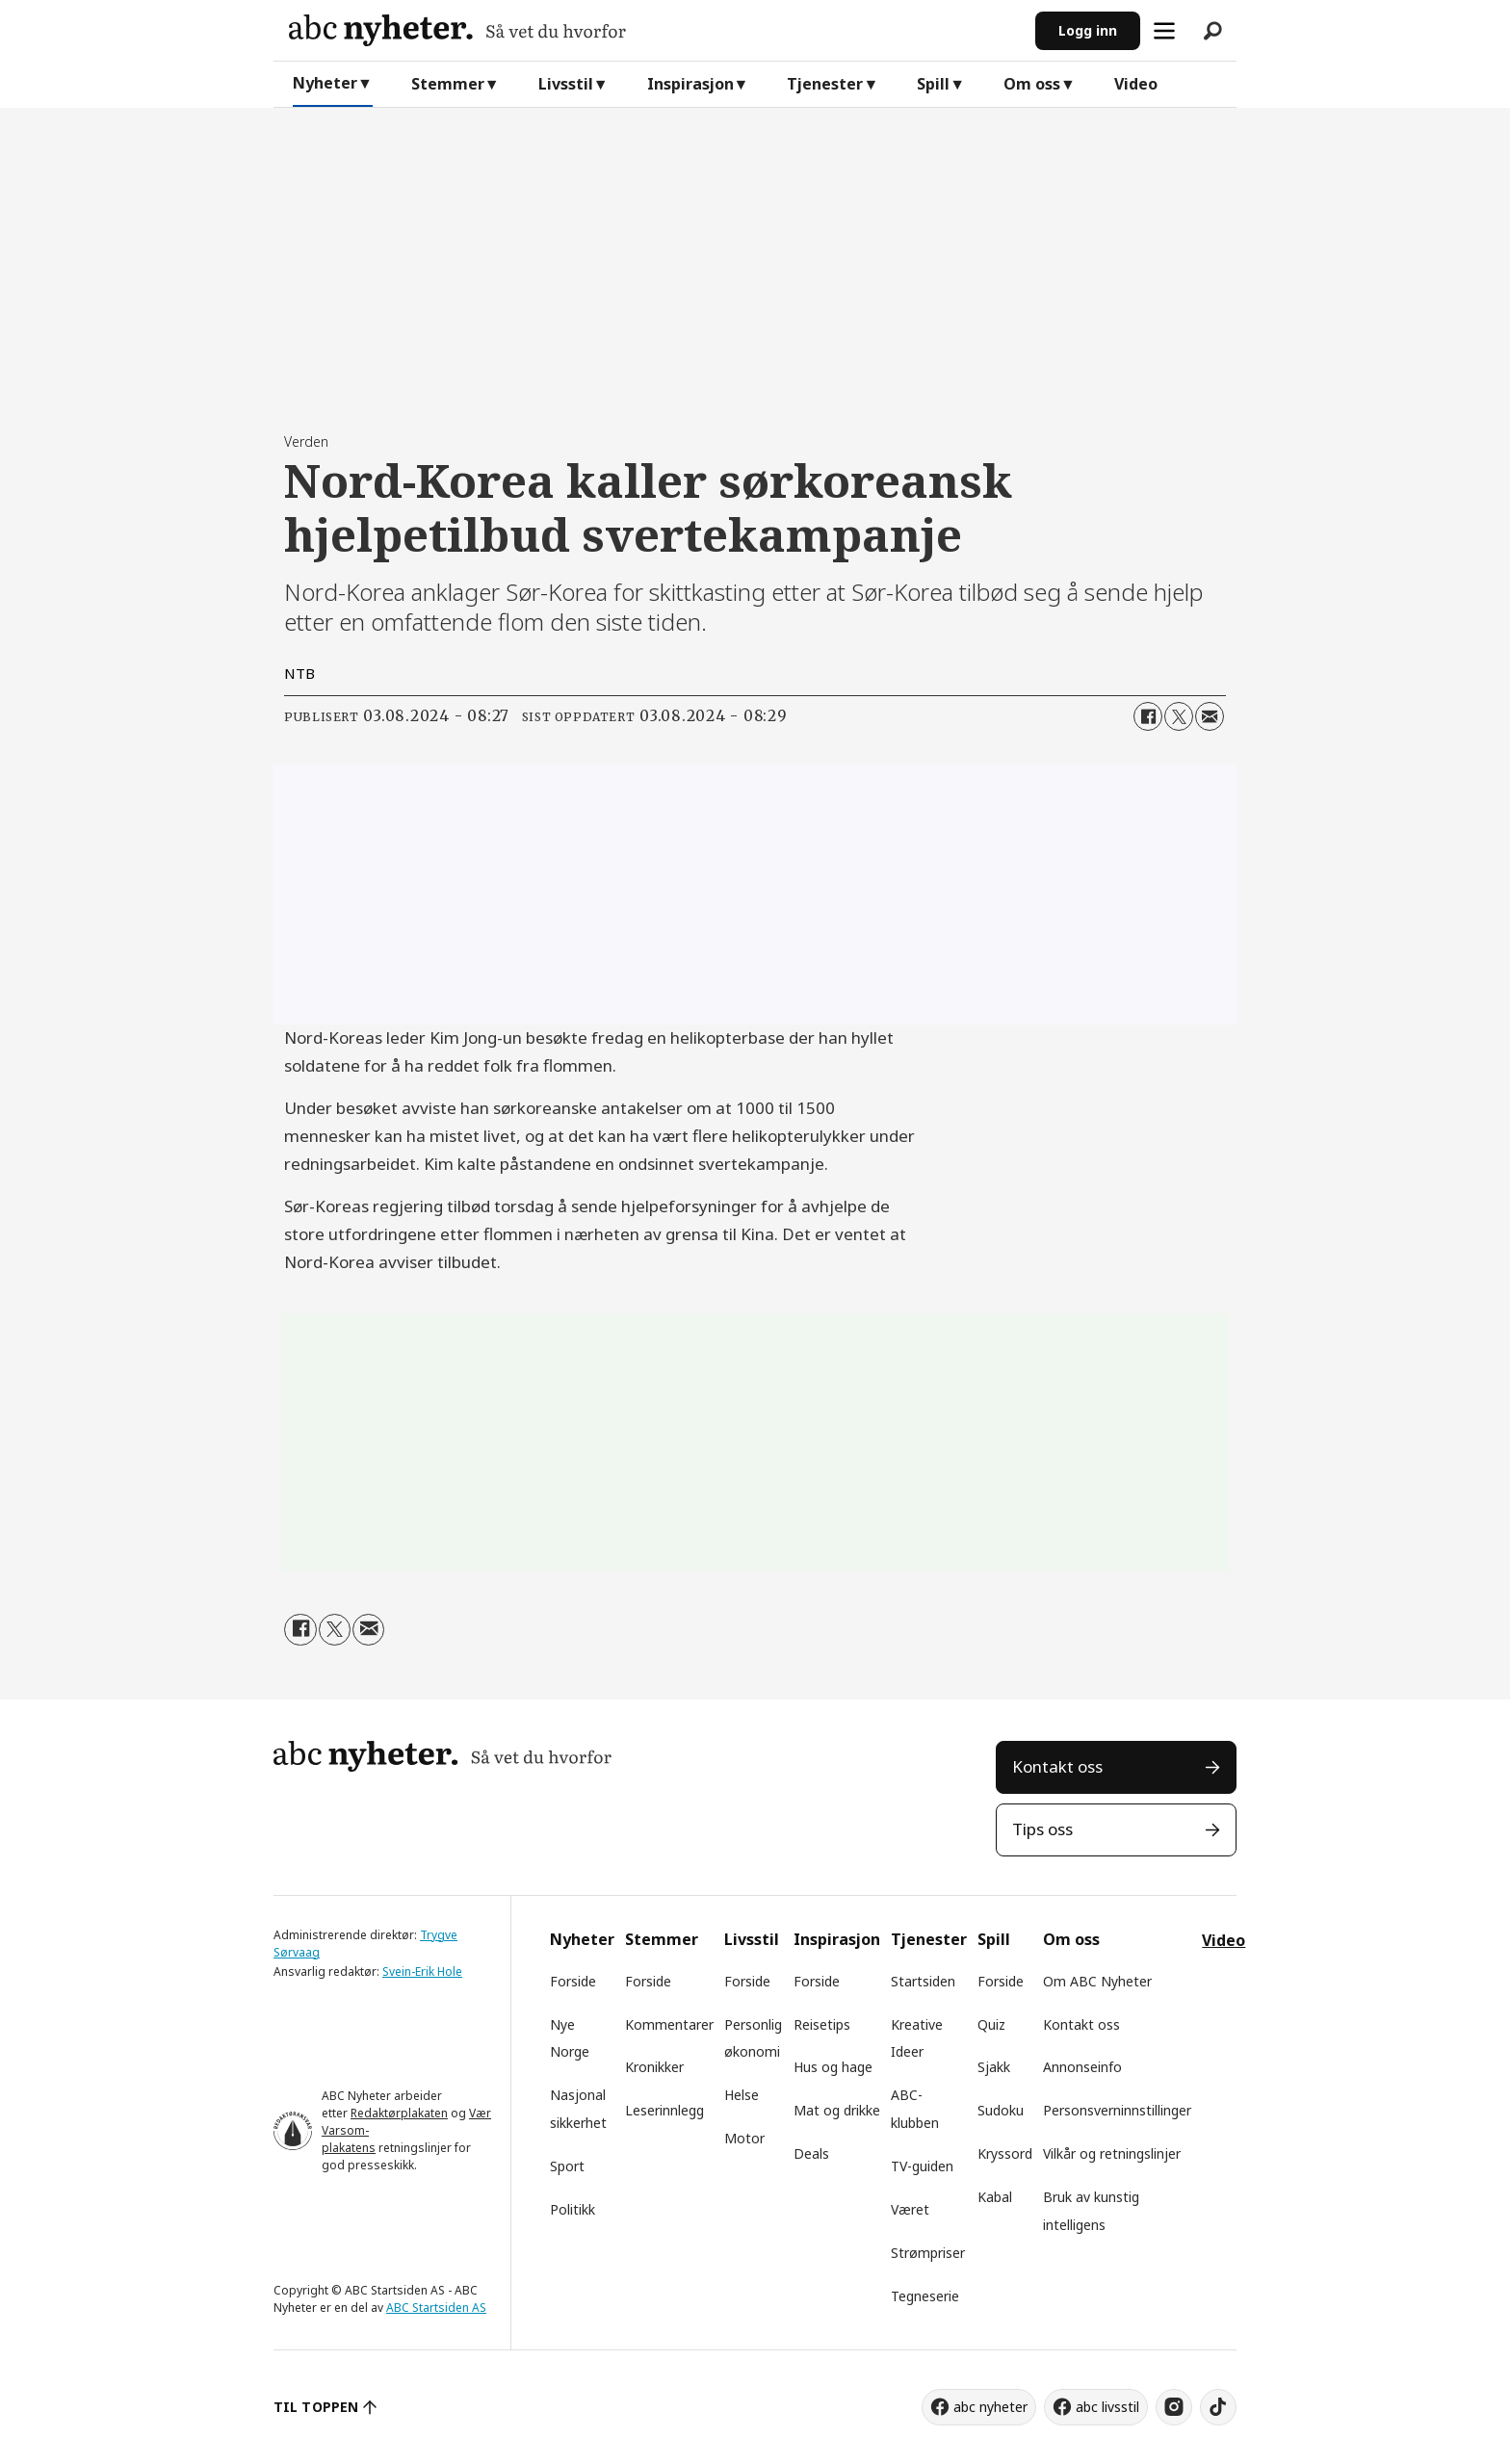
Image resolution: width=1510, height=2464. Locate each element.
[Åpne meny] (1164, 30)
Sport (567, 2166)
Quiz (991, 2024)
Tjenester (825, 83)
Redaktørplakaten (399, 2113)
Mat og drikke (837, 2110)
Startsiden (923, 1981)
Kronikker (654, 2067)
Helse (741, 2095)
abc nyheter (990, 2407)
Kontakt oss (1057, 1766)
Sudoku (1000, 2110)
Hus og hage (833, 2067)
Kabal (994, 2197)
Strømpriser (928, 2253)
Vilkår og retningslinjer (1112, 2153)
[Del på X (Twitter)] (1178, 716)
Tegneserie (925, 2296)
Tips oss (1042, 1829)
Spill (933, 83)
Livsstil (565, 83)
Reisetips (822, 2024)
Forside (573, 1981)
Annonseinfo (1082, 2067)
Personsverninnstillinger (1117, 2110)
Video (1136, 83)
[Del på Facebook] (1147, 716)
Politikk (572, 2209)
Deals (811, 2153)
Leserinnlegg (664, 2110)
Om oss (1031, 83)
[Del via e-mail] (1209, 716)
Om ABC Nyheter (1097, 1981)
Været (910, 2209)
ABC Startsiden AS (436, 2307)
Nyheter (325, 82)
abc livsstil (1107, 2407)
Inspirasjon (690, 83)
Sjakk (993, 2067)
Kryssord (1004, 2153)
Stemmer (447, 83)
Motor (744, 2138)
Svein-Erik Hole (422, 1971)
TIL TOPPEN (315, 2407)
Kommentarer (669, 2024)
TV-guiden (922, 2166)
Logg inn (1087, 30)
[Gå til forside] (654, 30)
